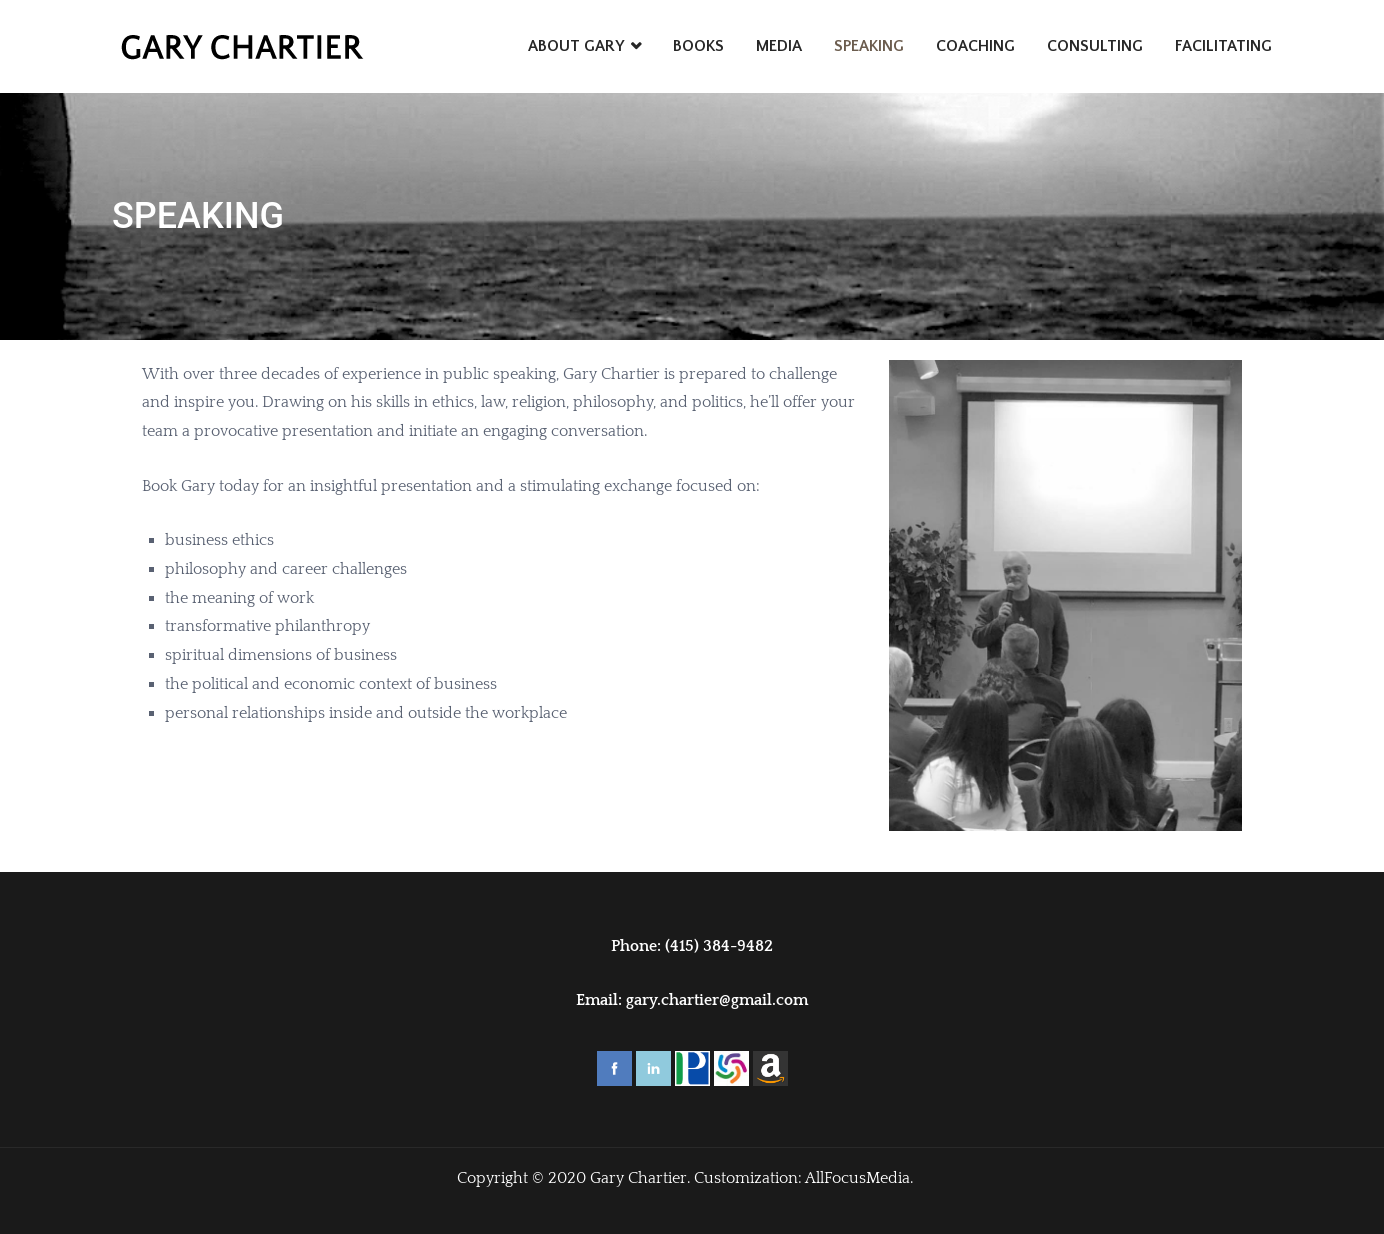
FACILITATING (1223, 46)
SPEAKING (869, 46)
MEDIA (779, 46)
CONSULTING (1095, 46)
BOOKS (698, 46)
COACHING (975, 46)
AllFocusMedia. (859, 1178)
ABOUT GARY (576, 46)
